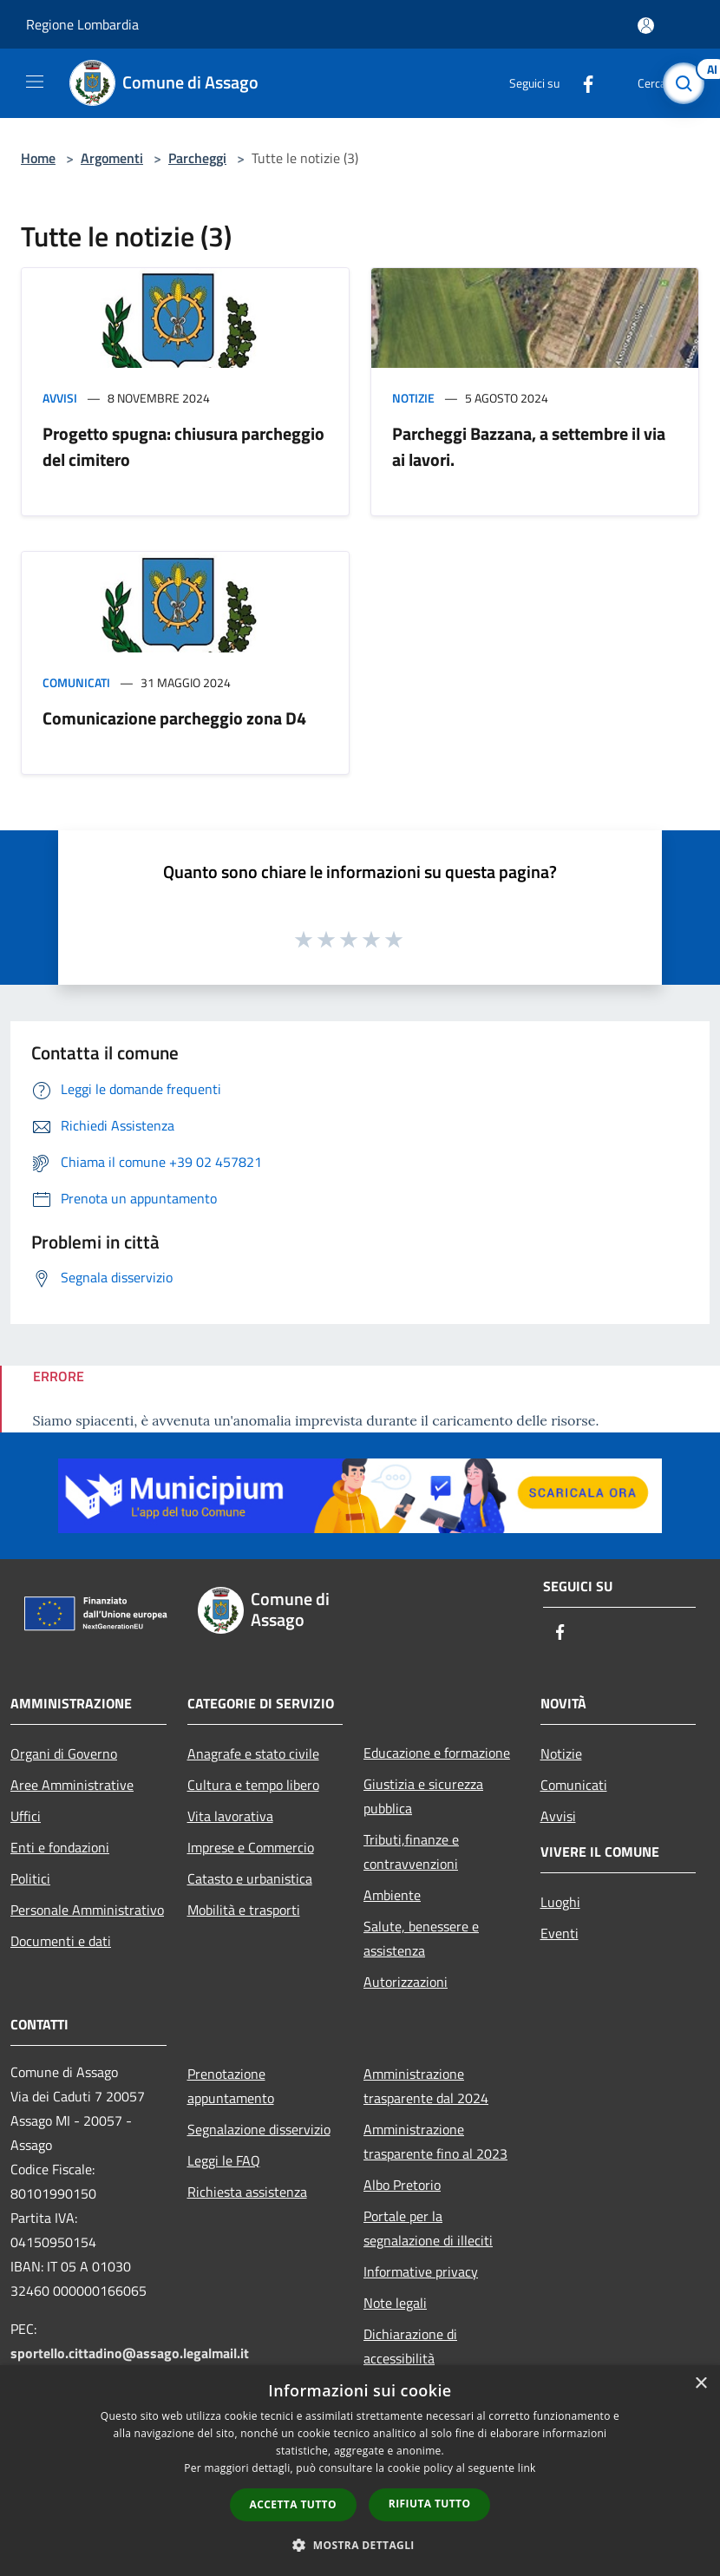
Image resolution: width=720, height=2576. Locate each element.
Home (38, 157)
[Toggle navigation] (34, 81)
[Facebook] (581, 83)
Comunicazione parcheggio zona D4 (174, 718)
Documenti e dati (60, 1940)
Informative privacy (420, 2271)
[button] (360, 2544)
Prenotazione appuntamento (230, 2085)
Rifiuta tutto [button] (430, 2503)
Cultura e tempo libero (253, 1784)
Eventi (559, 1933)
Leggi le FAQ (223, 2160)
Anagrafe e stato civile (253, 1753)
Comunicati (76, 682)
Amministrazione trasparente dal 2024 (425, 2085)
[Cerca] (683, 83)
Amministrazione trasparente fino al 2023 (435, 2141)
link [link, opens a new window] (527, 2468)
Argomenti (112, 157)
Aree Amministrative (72, 1784)
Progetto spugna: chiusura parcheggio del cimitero (183, 446)
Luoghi (560, 1901)
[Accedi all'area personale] (646, 25)
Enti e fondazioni (59, 1847)
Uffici (25, 1816)
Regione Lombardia (82, 24)
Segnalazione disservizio (259, 2129)
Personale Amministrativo (87, 1909)
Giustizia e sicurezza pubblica (423, 1796)
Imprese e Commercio (250, 1847)
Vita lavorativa (230, 1816)
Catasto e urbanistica (249, 1878)
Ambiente (392, 1894)
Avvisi (60, 398)
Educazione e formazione (436, 1752)
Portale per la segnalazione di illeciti (428, 2228)
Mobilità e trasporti (243, 1909)
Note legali (395, 2302)
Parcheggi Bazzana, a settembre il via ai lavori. (528, 446)
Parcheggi (197, 157)
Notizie (413, 398)
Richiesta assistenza (247, 2191)
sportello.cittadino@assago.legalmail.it (129, 2353)
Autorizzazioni (405, 1981)
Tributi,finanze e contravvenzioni (411, 1851)
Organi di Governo (63, 1753)
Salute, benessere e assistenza (421, 1938)
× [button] (700, 2383)
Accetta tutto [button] (293, 2504)
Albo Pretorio (402, 2184)
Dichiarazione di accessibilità (410, 2346)
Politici (30, 1878)
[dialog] (360, 2470)
